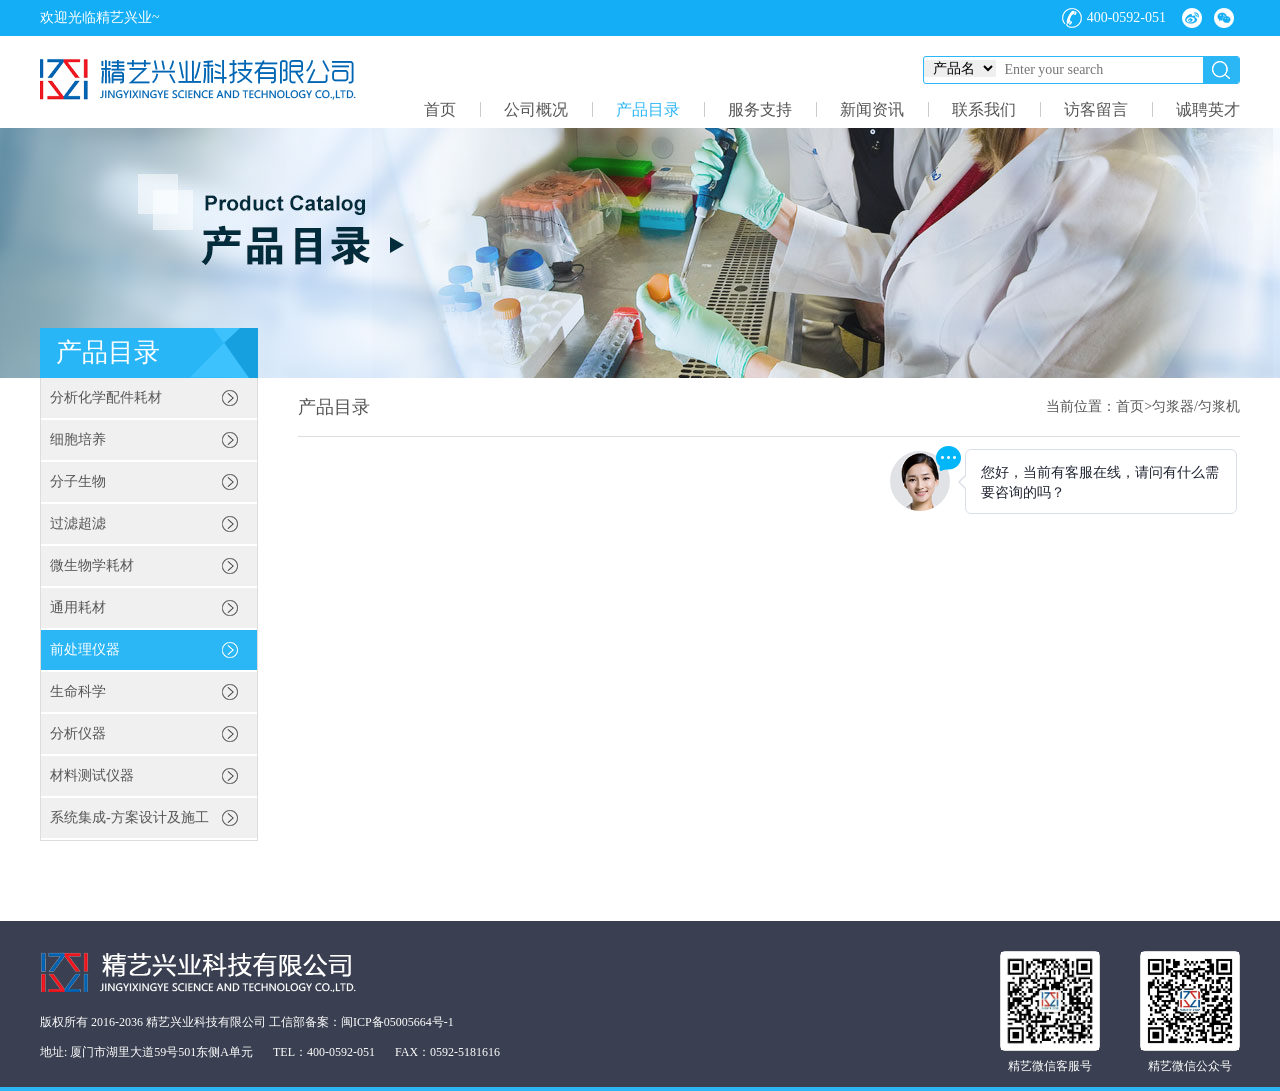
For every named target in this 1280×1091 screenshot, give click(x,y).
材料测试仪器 (92, 775)
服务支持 (760, 109)
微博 (1192, 18)
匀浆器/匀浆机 (1196, 406)
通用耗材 (78, 607)
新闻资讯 (872, 109)
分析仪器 (78, 733)
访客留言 (1096, 109)
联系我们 (984, 109)
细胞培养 (78, 439)
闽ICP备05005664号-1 (397, 1022)
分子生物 (78, 481)
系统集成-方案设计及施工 (129, 817)
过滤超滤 (78, 523)
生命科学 (78, 691)
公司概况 (536, 109)
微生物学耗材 (92, 565)
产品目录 (648, 109)
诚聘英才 (1208, 109)
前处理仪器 (85, 649)
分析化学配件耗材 (106, 397)
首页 (440, 109)
